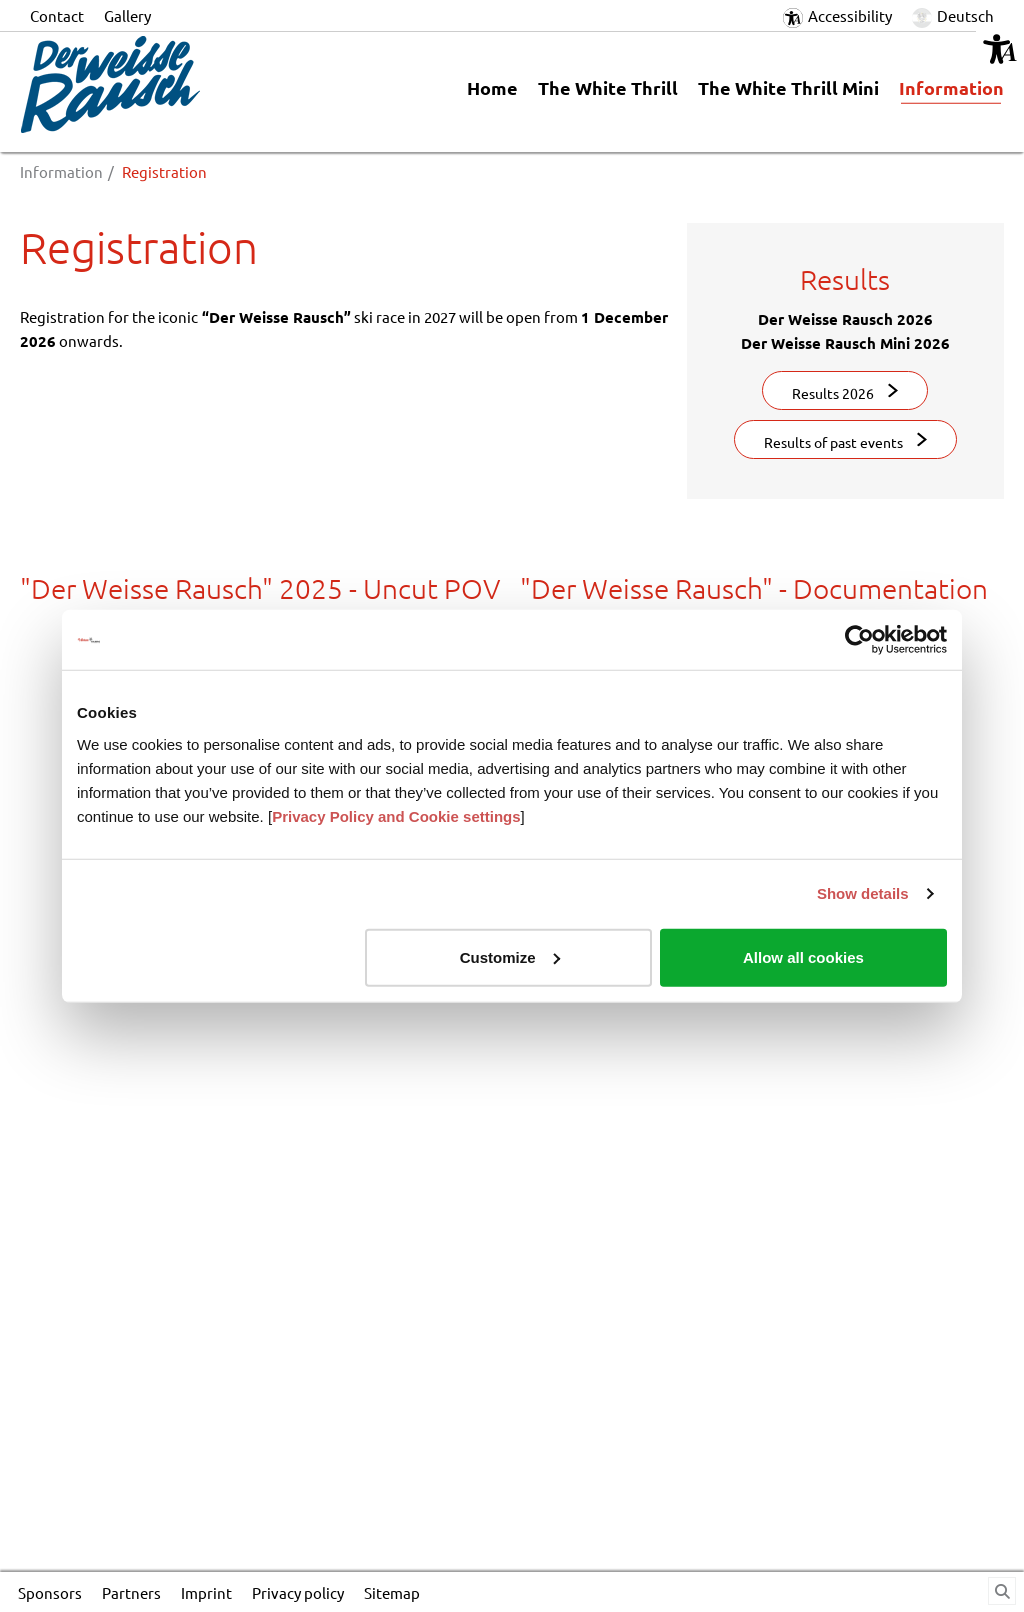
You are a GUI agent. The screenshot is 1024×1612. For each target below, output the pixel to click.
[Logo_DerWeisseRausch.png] (178, 84)
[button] (1000, 49)
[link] (951, 92)
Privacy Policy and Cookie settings (396, 815)
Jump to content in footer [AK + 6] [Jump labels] (0, 0)
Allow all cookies (803, 956)
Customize (510, 956)
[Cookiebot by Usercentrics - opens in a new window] (859, 640)
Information (61, 171)
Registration (164, 171)
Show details (863, 893)
